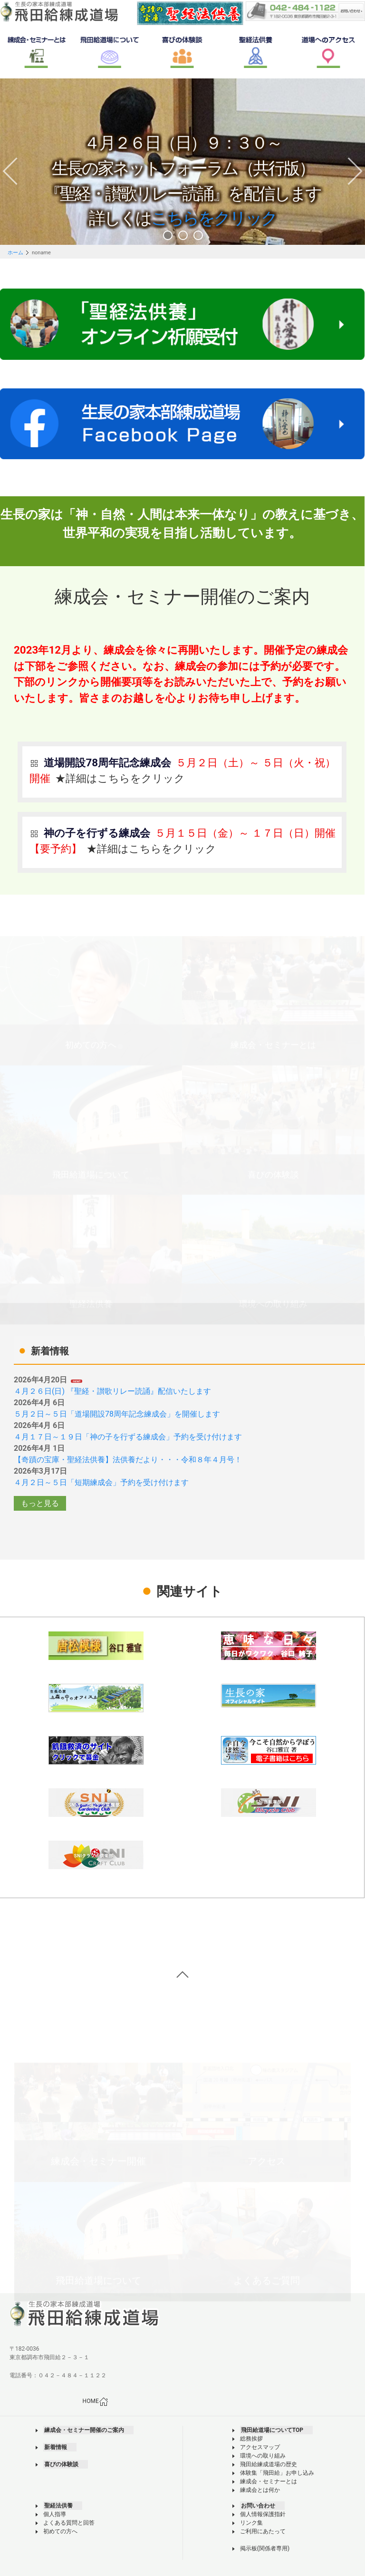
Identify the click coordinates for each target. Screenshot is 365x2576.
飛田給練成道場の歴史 (268, 2464)
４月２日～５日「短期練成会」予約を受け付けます (101, 1482)
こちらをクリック (215, 219)
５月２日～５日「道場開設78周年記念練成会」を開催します (117, 1413)
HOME (95, 2401)
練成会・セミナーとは (268, 2481)
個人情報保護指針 (263, 2514)
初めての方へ (60, 2531)
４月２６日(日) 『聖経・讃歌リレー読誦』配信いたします (112, 1391)
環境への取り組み (263, 2455)
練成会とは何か (260, 2490)
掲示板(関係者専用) (264, 2548)
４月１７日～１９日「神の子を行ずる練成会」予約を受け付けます (128, 1436)
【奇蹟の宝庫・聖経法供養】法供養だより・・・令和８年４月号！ (128, 1459)
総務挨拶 (251, 2438)
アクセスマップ (260, 2447)
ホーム (15, 253)
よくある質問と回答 (69, 2522)
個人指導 (54, 2514)
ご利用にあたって (263, 2531)
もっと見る (40, 1503)
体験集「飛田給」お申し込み (277, 2473)
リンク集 (251, 2522)
